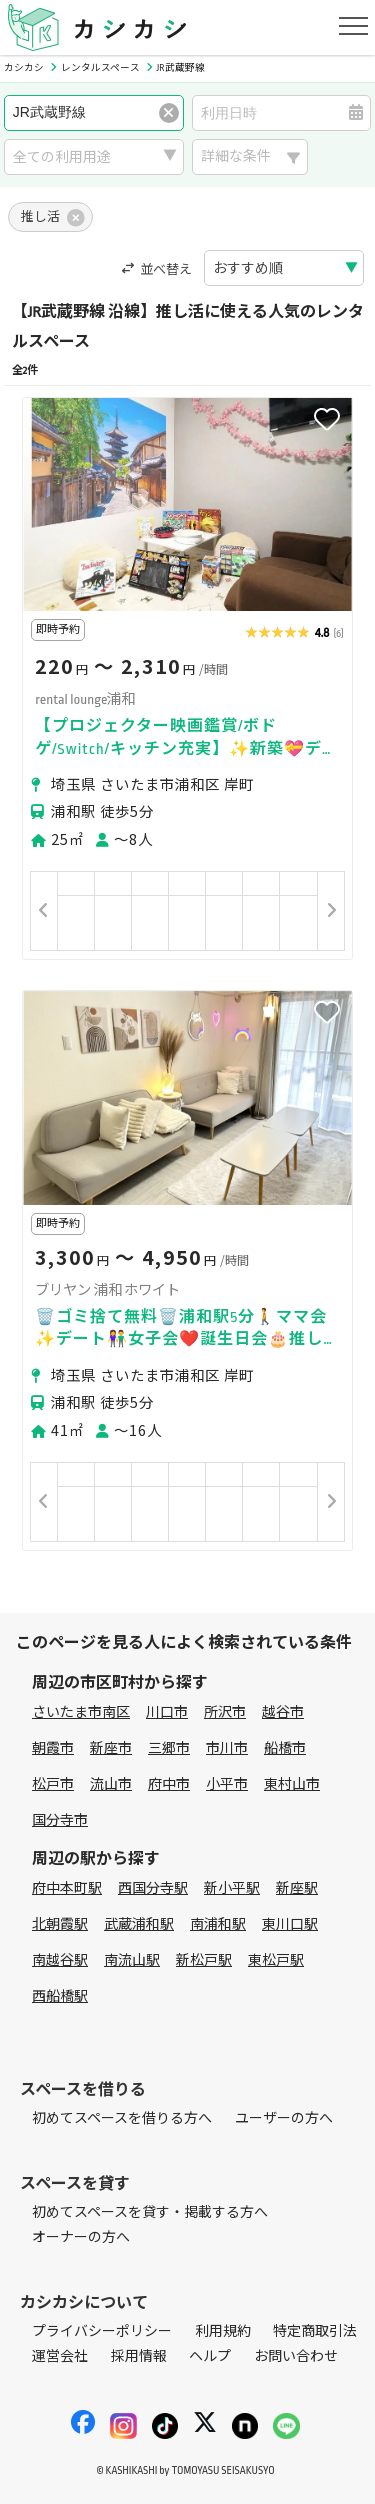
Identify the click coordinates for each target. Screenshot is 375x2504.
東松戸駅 (276, 1960)
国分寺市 (60, 1820)
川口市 (167, 1712)
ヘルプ (210, 2356)
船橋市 (285, 1748)
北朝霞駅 (60, 1924)
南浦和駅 (218, 1924)
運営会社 (60, 2356)
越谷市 (283, 1712)
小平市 (227, 1784)
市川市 (227, 1748)
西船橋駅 (60, 1996)
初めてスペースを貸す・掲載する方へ (150, 2212)
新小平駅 (232, 1888)
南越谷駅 (60, 1960)
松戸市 (53, 1784)
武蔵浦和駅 (139, 1924)
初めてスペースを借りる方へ (122, 2118)
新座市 (111, 1748)
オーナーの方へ (81, 2237)
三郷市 (169, 1748)
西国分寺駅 (153, 1888)
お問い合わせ (296, 2356)
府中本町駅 (67, 1888)
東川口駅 (290, 1924)
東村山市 (292, 1784)
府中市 (169, 1784)
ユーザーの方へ (284, 2118)
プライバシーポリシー (102, 2331)
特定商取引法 (315, 2331)
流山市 (111, 1784)
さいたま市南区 (81, 1712)
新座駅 (297, 1888)
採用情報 (139, 2356)
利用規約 (223, 2331)
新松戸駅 (204, 1960)
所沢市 (225, 1712)
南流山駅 (132, 1960)
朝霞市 (53, 1748)
